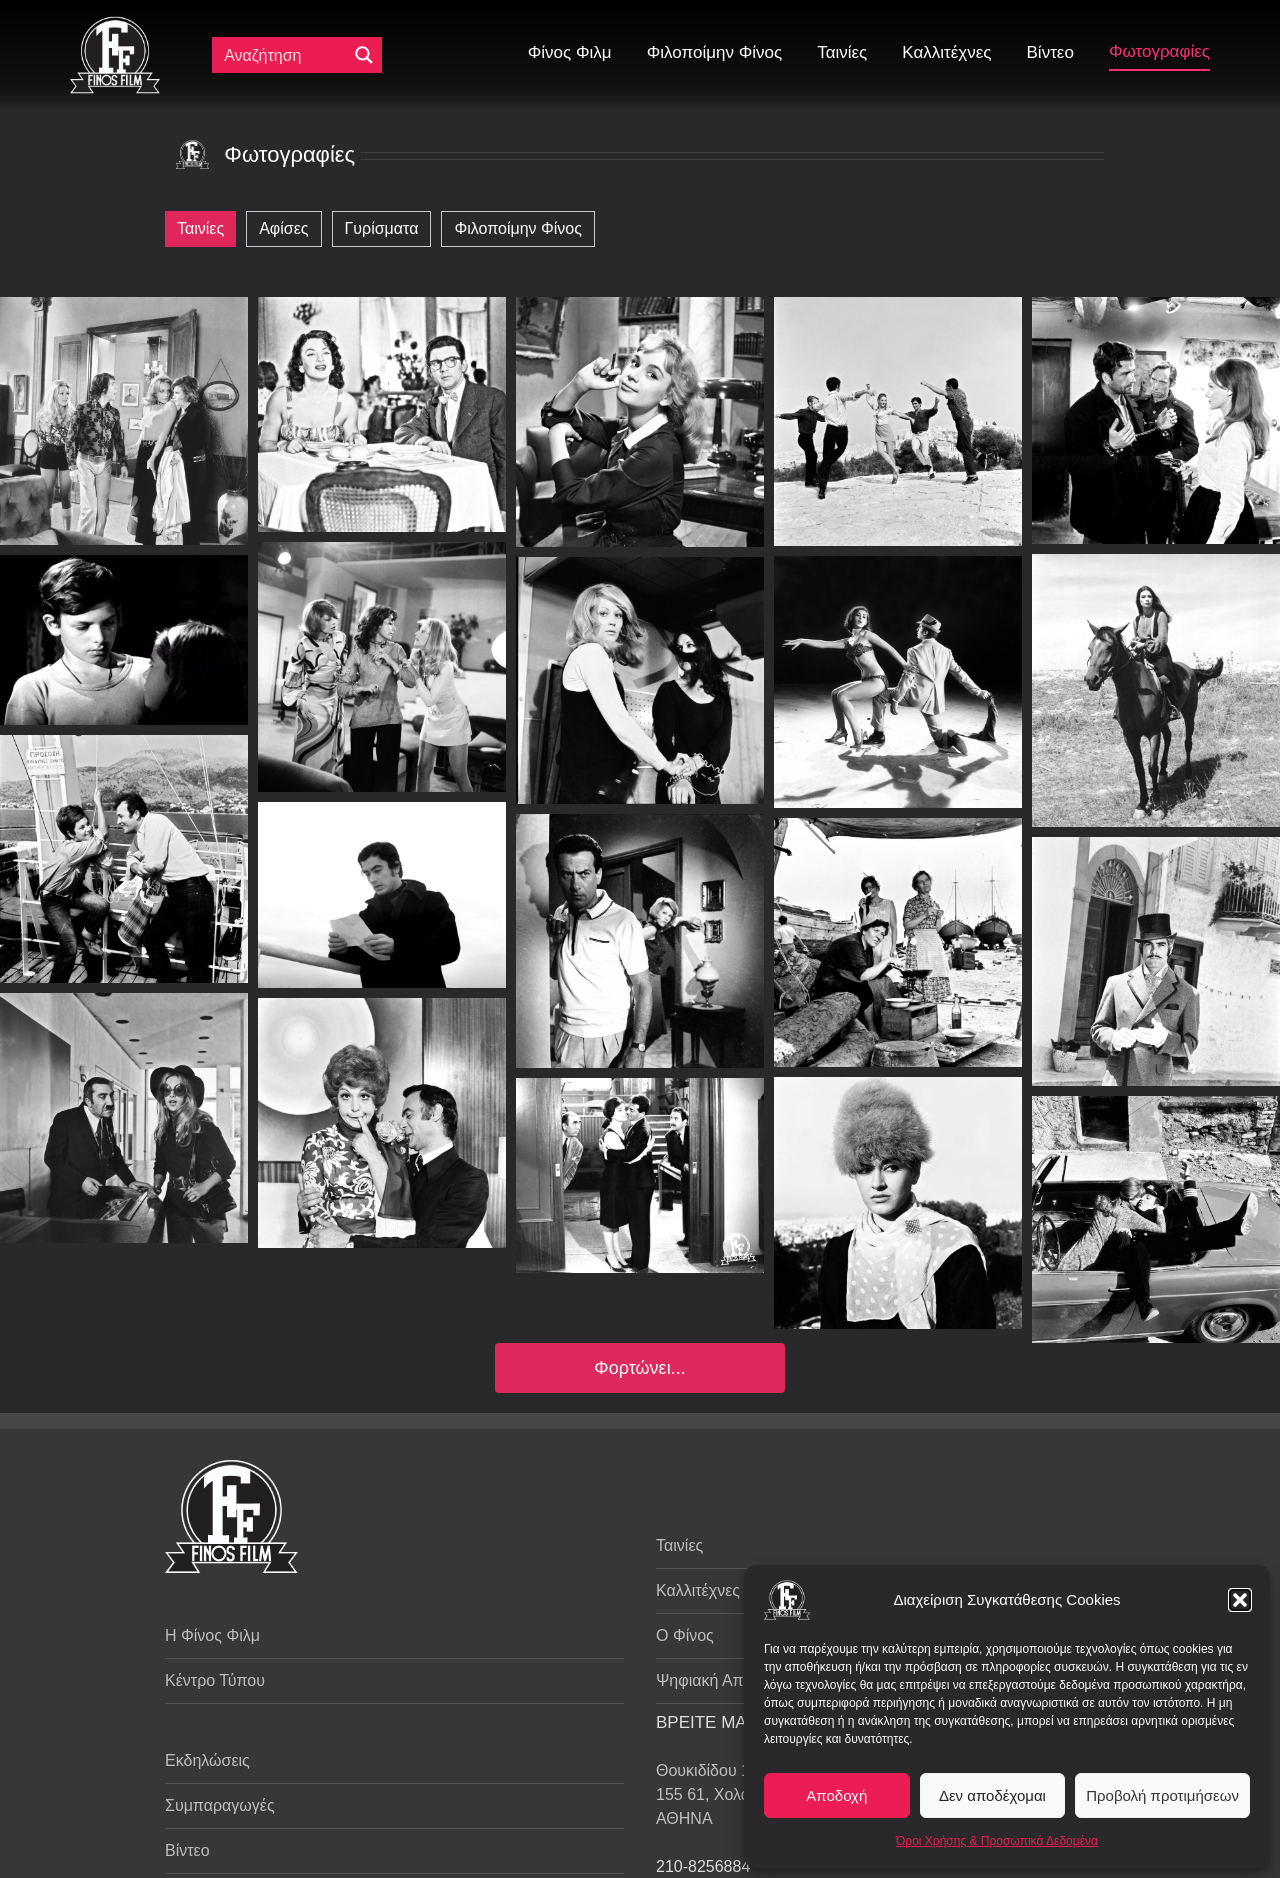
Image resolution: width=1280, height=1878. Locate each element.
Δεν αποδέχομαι (992, 1795)
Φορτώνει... (639, 1368)
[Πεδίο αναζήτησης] (284, 55)
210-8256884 (703, 1866)
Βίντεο (187, 1850)
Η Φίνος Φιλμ (212, 1635)
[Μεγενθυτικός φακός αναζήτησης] (364, 55)
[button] (1240, 1600)
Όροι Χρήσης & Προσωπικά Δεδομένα (997, 1841)
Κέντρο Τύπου (215, 1680)
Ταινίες (679, 1545)
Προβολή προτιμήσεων (1162, 1795)
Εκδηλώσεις (207, 1760)
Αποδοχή (836, 1795)
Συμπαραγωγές (220, 1805)
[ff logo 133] (115, 24)
